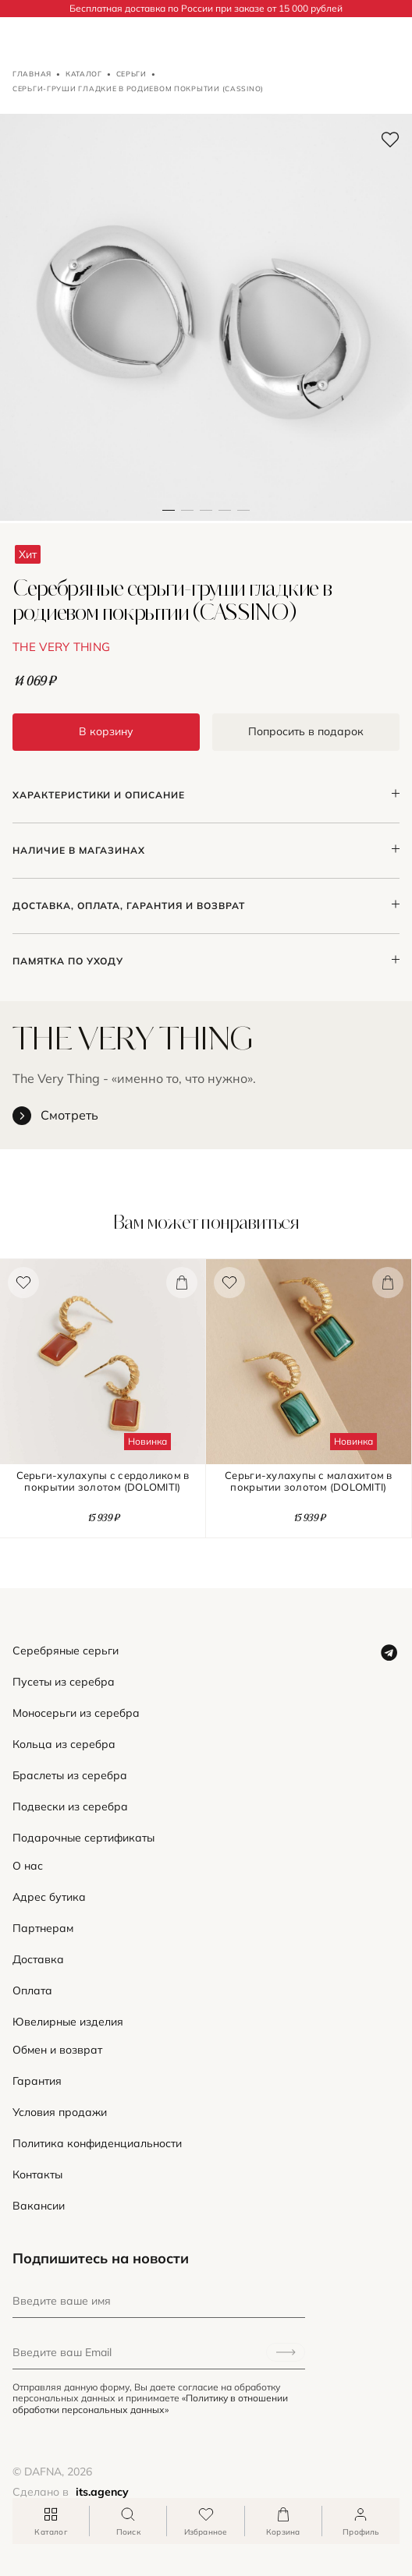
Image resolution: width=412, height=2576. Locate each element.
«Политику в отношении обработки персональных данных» (150, 2403)
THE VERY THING (61, 646)
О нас (27, 1866)
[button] (187, 317)
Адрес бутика (49, 1897)
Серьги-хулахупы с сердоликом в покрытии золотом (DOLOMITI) (103, 1481)
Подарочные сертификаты (83, 1838)
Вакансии (38, 2206)
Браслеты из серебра (69, 1775)
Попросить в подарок (306, 731)
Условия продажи (59, 2112)
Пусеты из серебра (63, 1682)
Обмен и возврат (57, 2050)
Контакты (37, 2174)
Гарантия (37, 2081)
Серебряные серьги (65, 1651)
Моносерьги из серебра (76, 1713)
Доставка (38, 1959)
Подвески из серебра (70, 1806)
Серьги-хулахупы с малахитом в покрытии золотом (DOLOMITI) (308, 1481)
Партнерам (42, 1928)
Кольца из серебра (63, 1744)
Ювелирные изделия (67, 2022)
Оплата (32, 1990)
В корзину (106, 731)
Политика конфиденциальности (97, 2143)
